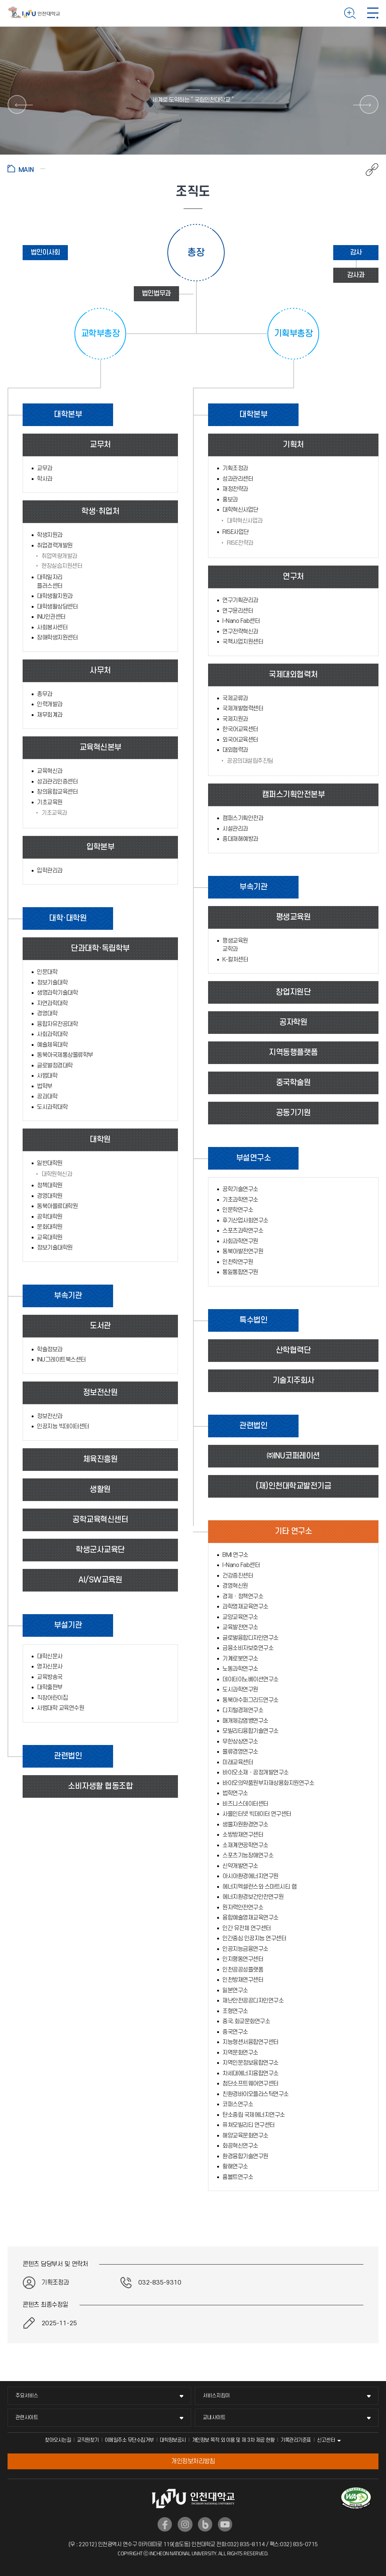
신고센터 (326, 2440)
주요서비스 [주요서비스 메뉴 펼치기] (26, 2395)
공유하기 (368, 169)
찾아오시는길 (58, 2440)
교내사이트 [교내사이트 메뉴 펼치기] (214, 2417)
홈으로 (26, 168)
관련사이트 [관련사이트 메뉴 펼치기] (26, 2417)
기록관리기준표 (295, 2440)
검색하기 (350, 13)
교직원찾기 (88, 2440)
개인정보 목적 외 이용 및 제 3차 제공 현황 (233, 2440)
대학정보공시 (173, 2440)
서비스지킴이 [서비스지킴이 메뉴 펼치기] (216, 2395)
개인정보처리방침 (193, 2461)
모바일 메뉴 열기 (372, 13)
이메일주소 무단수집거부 (129, 2440)
